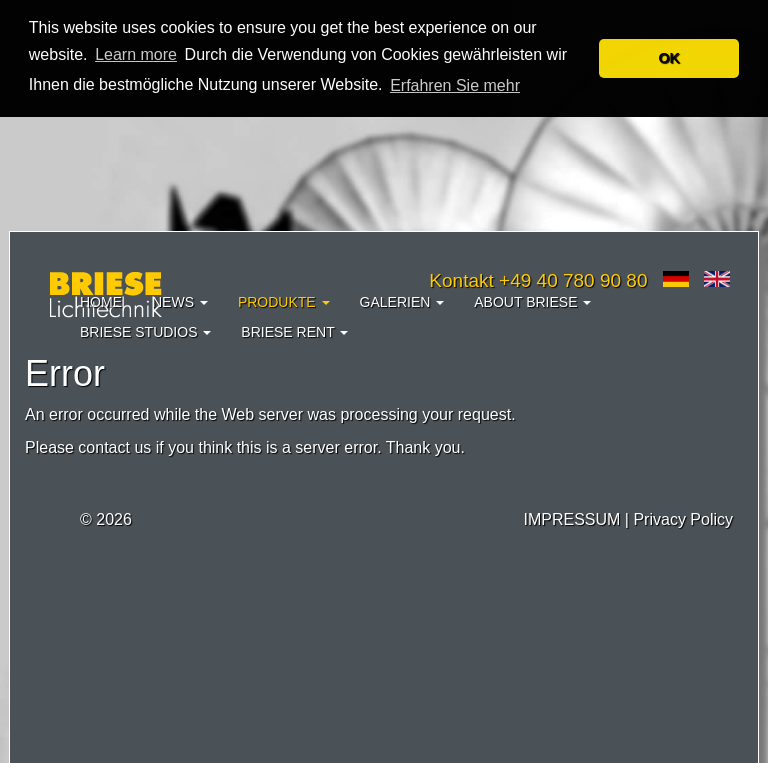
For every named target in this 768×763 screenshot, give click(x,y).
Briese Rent (294, 332)
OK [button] (669, 58)
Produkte (284, 302)
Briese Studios (145, 332)
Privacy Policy (683, 519)
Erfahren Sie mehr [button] (455, 85)
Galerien (402, 302)
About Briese (532, 302)
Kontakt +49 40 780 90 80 (538, 280)
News (180, 302)
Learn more (136, 54)
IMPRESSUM (571, 519)
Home (101, 302)
